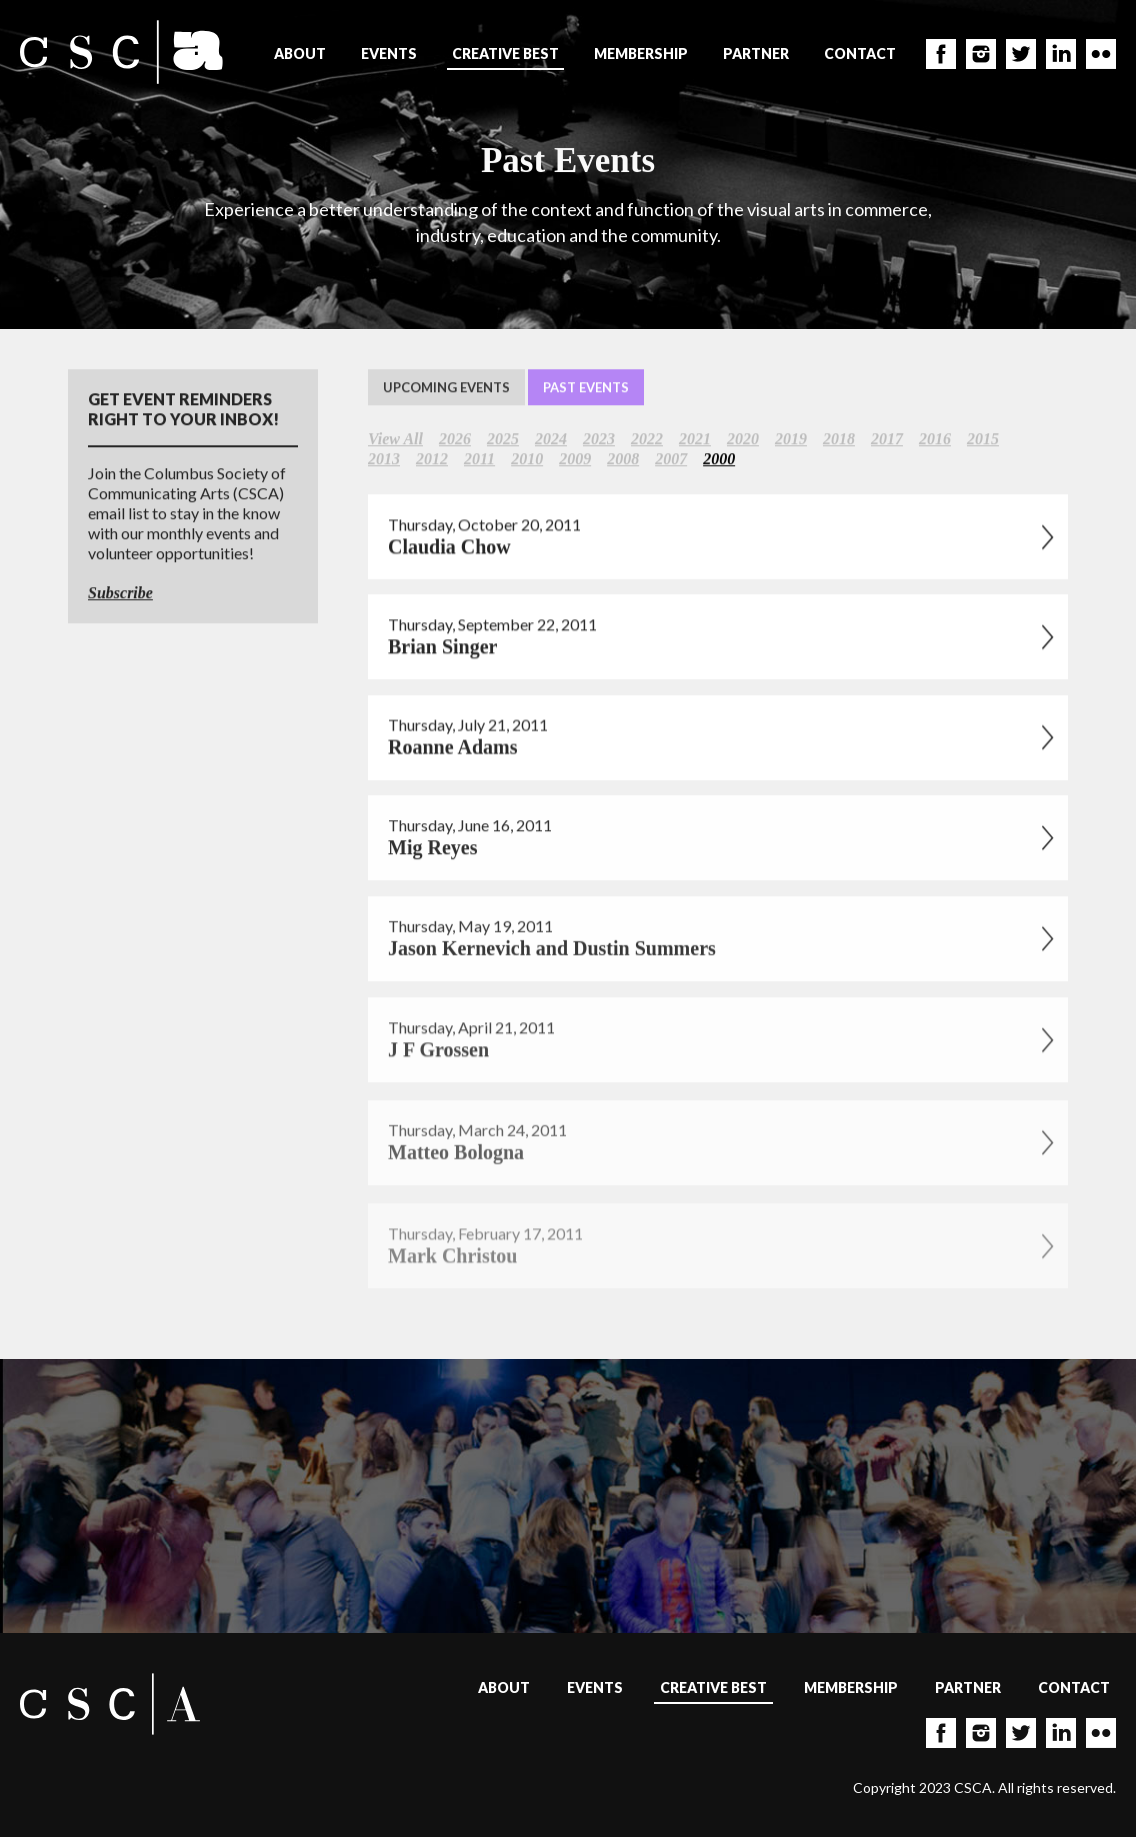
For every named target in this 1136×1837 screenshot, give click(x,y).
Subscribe (120, 593)
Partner (756, 53)
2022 (647, 439)
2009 (575, 459)
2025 (503, 439)
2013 (384, 459)
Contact (860, 53)
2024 (551, 439)
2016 (935, 439)
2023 (599, 439)
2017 (887, 439)
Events (389, 53)
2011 (479, 459)
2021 (695, 439)
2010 (527, 459)
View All (395, 439)
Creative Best (505, 53)
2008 (623, 459)
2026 (455, 439)
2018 (839, 439)
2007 (671, 459)
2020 (743, 439)
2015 (983, 439)
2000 (719, 459)
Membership (641, 53)
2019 (791, 439)
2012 (432, 459)
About (300, 53)
